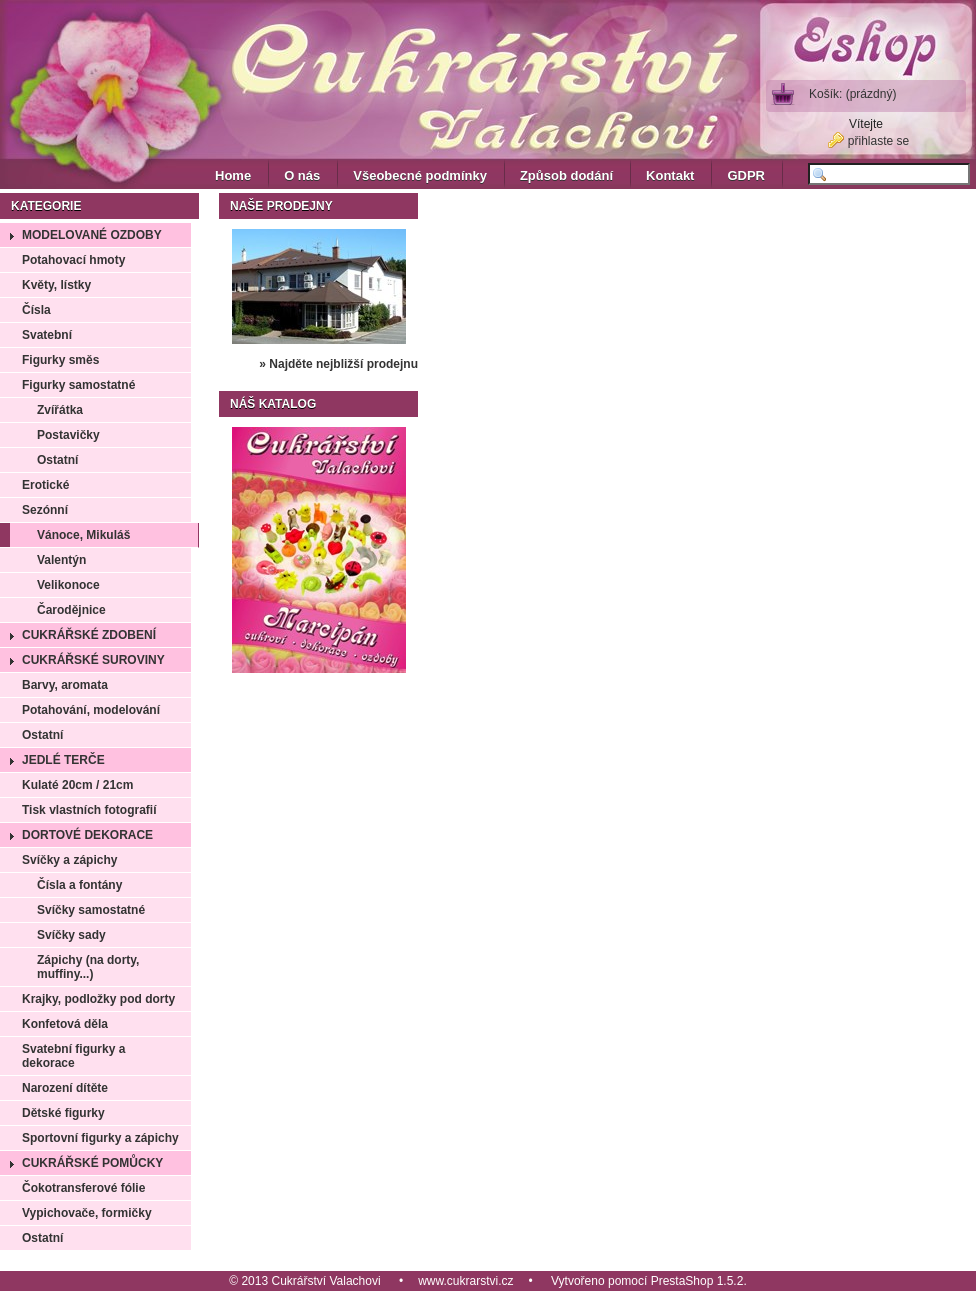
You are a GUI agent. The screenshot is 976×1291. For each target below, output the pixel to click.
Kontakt (670, 175)
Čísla (36, 310)
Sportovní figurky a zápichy (100, 1138)
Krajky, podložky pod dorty (98, 999)
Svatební (47, 335)
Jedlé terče (63, 760)
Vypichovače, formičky (87, 1213)
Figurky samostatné (78, 385)
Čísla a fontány (79, 885)
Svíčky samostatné (91, 910)
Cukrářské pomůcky (92, 1163)
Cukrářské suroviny (93, 660)
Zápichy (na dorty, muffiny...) (88, 967)
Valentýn (61, 560)
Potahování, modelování (91, 710)
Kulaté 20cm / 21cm (77, 785)
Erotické (45, 485)
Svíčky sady (71, 935)
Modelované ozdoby (92, 235)
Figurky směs (60, 360)
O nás (302, 175)
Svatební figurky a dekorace (73, 1056)
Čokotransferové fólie (83, 1188)
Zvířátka (60, 410)
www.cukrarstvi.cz (465, 1281)
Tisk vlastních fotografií (89, 810)
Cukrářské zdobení (89, 635)
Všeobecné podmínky (420, 175)
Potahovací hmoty (73, 260)
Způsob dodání (566, 175)
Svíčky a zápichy (69, 860)
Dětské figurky (63, 1113)
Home (233, 175)
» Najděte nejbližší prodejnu (338, 364)
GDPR (746, 175)
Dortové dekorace (87, 835)
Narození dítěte (65, 1088)
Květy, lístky (56, 285)
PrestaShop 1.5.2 (697, 1281)
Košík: (852, 94)
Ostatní (57, 460)
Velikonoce (68, 585)
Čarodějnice (71, 610)
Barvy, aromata (65, 685)
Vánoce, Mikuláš (83, 535)
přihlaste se (878, 141)
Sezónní (45, 510)
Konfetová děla (65, 1024)
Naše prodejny (281, 206)
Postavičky (68, 435)
